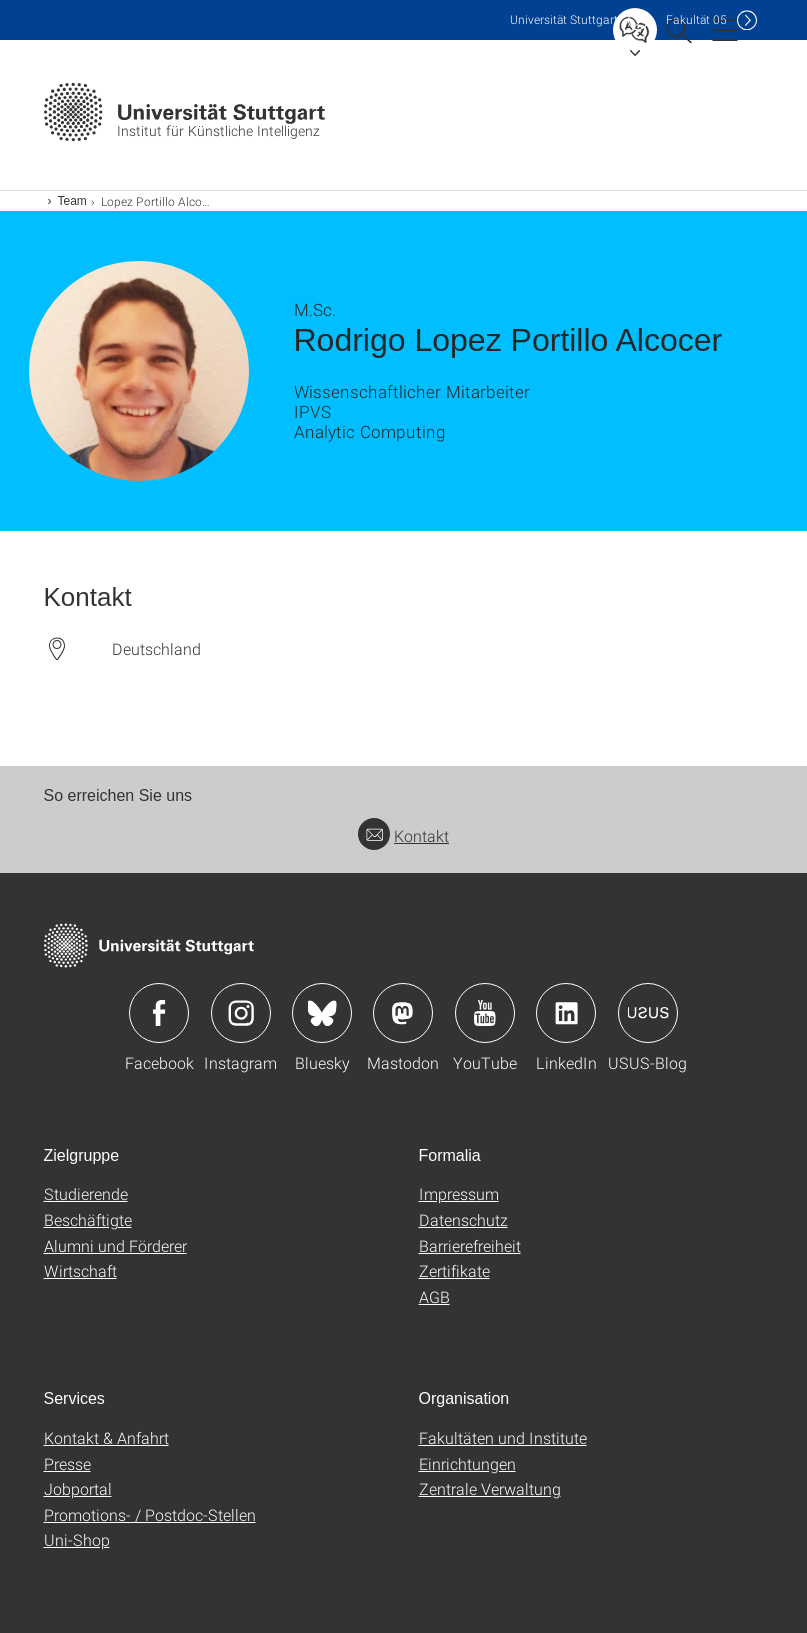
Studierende (86, 1193)
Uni (564, 19)
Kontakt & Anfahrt (106, 1437)
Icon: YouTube (485, 1013)
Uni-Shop (77, 1539)
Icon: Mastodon (403, 1013)
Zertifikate (454, 1270)
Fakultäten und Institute (503, 1437)
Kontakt (403, 835)
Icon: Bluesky (322, 1013)
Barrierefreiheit (470, 1245)
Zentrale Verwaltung (490, 1488)
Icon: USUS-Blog (648, 1013)
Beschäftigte (88, 1219)
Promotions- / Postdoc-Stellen (150, 1514)
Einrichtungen (467, 1463)
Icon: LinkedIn (566, 1013)
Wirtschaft (80, 1270)
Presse (67, 1463)
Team (72, 201)
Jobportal (78, 1488)
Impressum (459, 1193)
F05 (696, 19)
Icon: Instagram (241, 1013)
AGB (434, 1296)
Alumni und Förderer (115, 1245)
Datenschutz (463, 1219)
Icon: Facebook (159, 1013)
